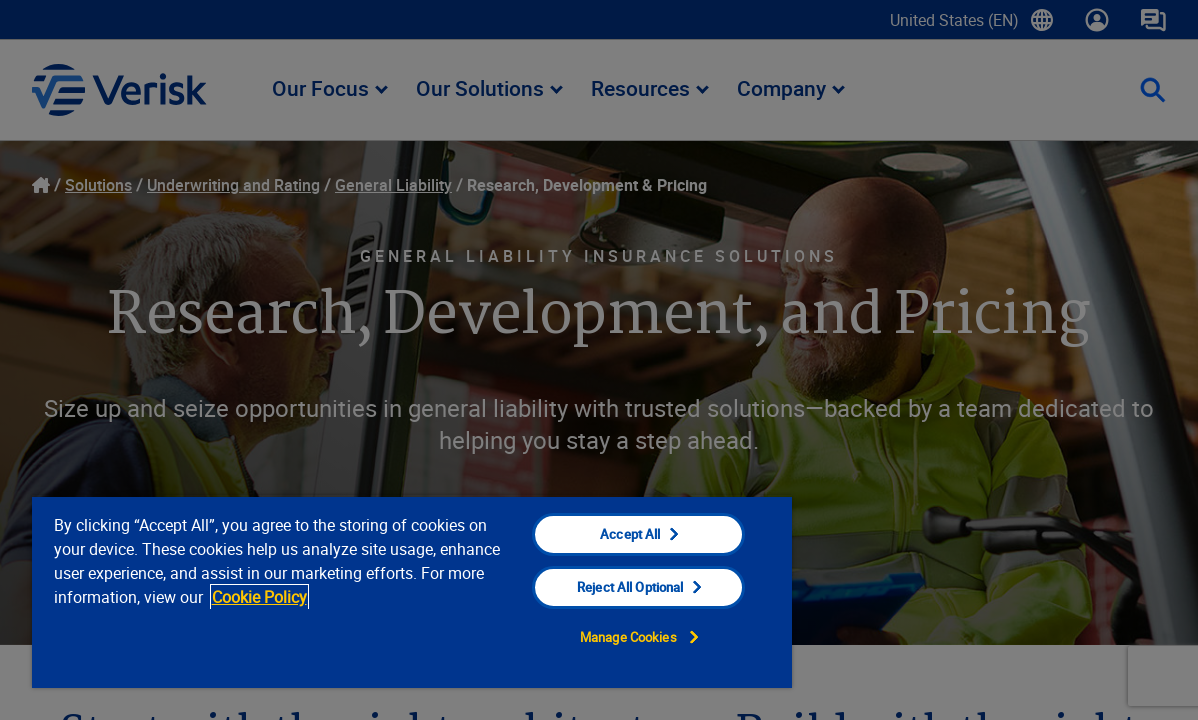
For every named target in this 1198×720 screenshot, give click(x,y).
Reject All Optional (572, 587)
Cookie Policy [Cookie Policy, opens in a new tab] (378, 597)
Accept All (572, 534)
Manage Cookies (570, 637)
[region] (379, 591)
